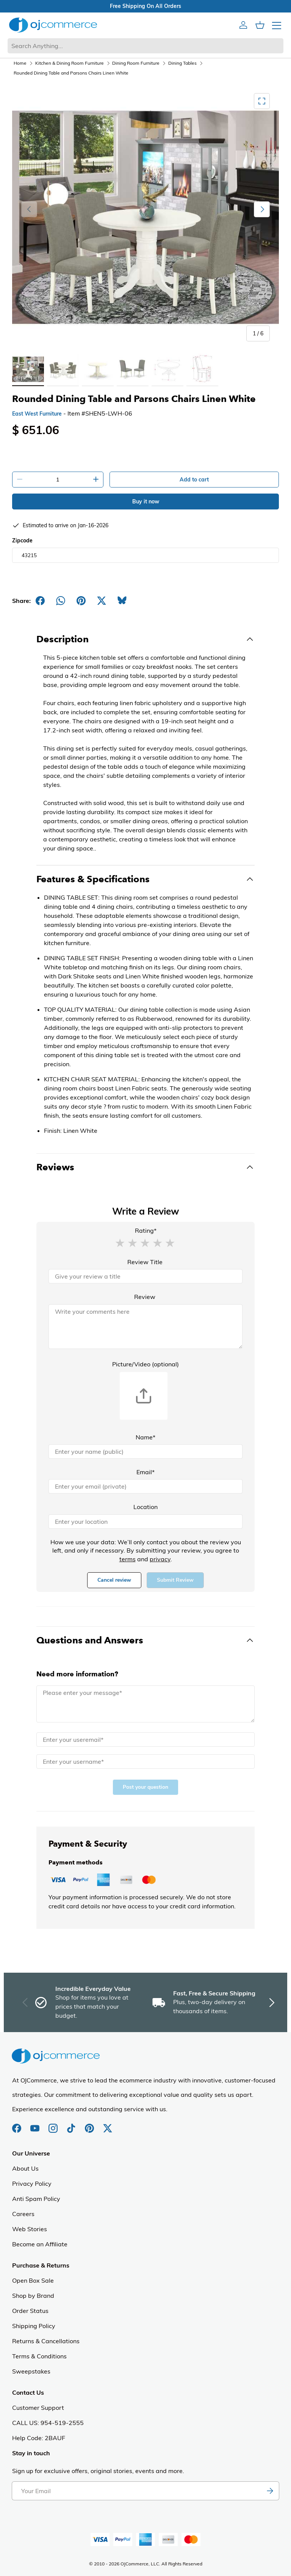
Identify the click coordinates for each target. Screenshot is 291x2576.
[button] (119, 1242)
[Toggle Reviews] (145, 1167)
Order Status (30, 2310)
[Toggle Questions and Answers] (145, 1640)
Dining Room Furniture (136, 63)
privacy (160, 1559)
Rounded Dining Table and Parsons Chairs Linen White (71, 73)
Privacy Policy (32, 2183)
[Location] (145, 1521)
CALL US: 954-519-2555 (48, 2422)
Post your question (145, 1787)
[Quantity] (58, 479)
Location (145, 1507)
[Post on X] (101, 601)
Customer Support (38, 2407)
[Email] (145, 1486)
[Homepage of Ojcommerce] (53, 25)
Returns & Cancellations (46, 2341)
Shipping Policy (33, 2326)
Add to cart (194, 479)
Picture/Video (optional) (145, 1364)
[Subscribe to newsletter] (270, 2491)
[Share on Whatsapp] (60, 601)
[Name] (145, 1451)
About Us (25, 2168)
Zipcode (22, 540)
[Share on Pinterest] (81, 601)
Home (20, 63)
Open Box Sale (33, 2280)
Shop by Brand (33, 2295)
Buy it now (145, 501)
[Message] (145, 1704)
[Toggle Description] (145, 639)
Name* (145, 1437)
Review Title (145, 1262)
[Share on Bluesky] (122, 601)
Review (144, 1296)
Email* (145, 1472)
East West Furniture (37, 413)
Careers (23, 2214)
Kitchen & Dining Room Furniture (69, 63)
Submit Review (175, 1580)
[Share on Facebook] (40, 601)
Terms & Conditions (39, 2356)
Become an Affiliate (39, 2244)
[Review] (145, 1326)
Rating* (145, 1230)
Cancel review (114, 1580)
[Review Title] (145, 1276)
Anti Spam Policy (36, 2198)
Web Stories (29, 2229)
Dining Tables (182, 63)
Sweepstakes (31, 2371)
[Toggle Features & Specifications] (145, 879)
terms (127, 1559)
